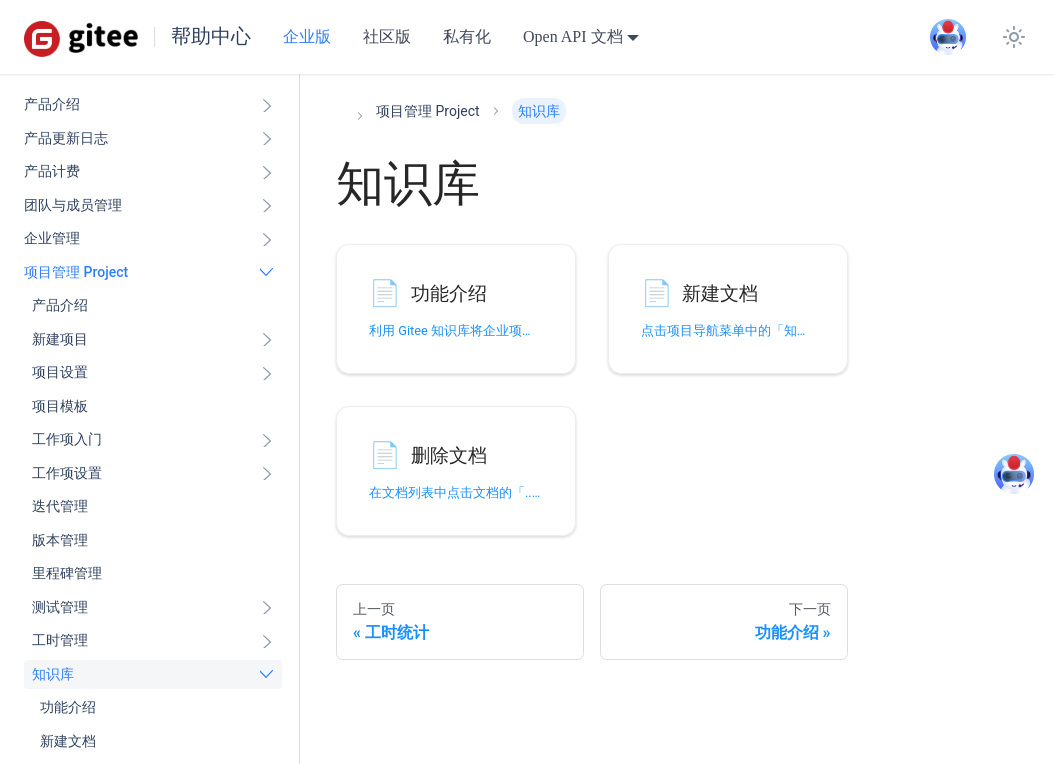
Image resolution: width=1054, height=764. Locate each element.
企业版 (307, 36)
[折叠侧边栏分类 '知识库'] (267, 675)
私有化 (467, 36)
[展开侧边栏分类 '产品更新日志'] (267, 139)
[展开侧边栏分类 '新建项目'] (267, 340)
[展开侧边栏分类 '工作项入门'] (267, 440)
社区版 (387, 36)
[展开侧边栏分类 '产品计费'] (267, 172)
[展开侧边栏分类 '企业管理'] (267, 239)
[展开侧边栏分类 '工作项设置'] (267, 474)
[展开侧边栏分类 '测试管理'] (267, 608)
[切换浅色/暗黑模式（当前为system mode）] (1014, 37)
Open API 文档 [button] (573, 36)
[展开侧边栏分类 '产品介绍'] (267, 105)
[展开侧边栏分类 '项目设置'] (267, 373)
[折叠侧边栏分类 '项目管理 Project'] (267, 273)
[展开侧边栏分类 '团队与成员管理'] (267, 206)
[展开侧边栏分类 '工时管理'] (267, 641)
